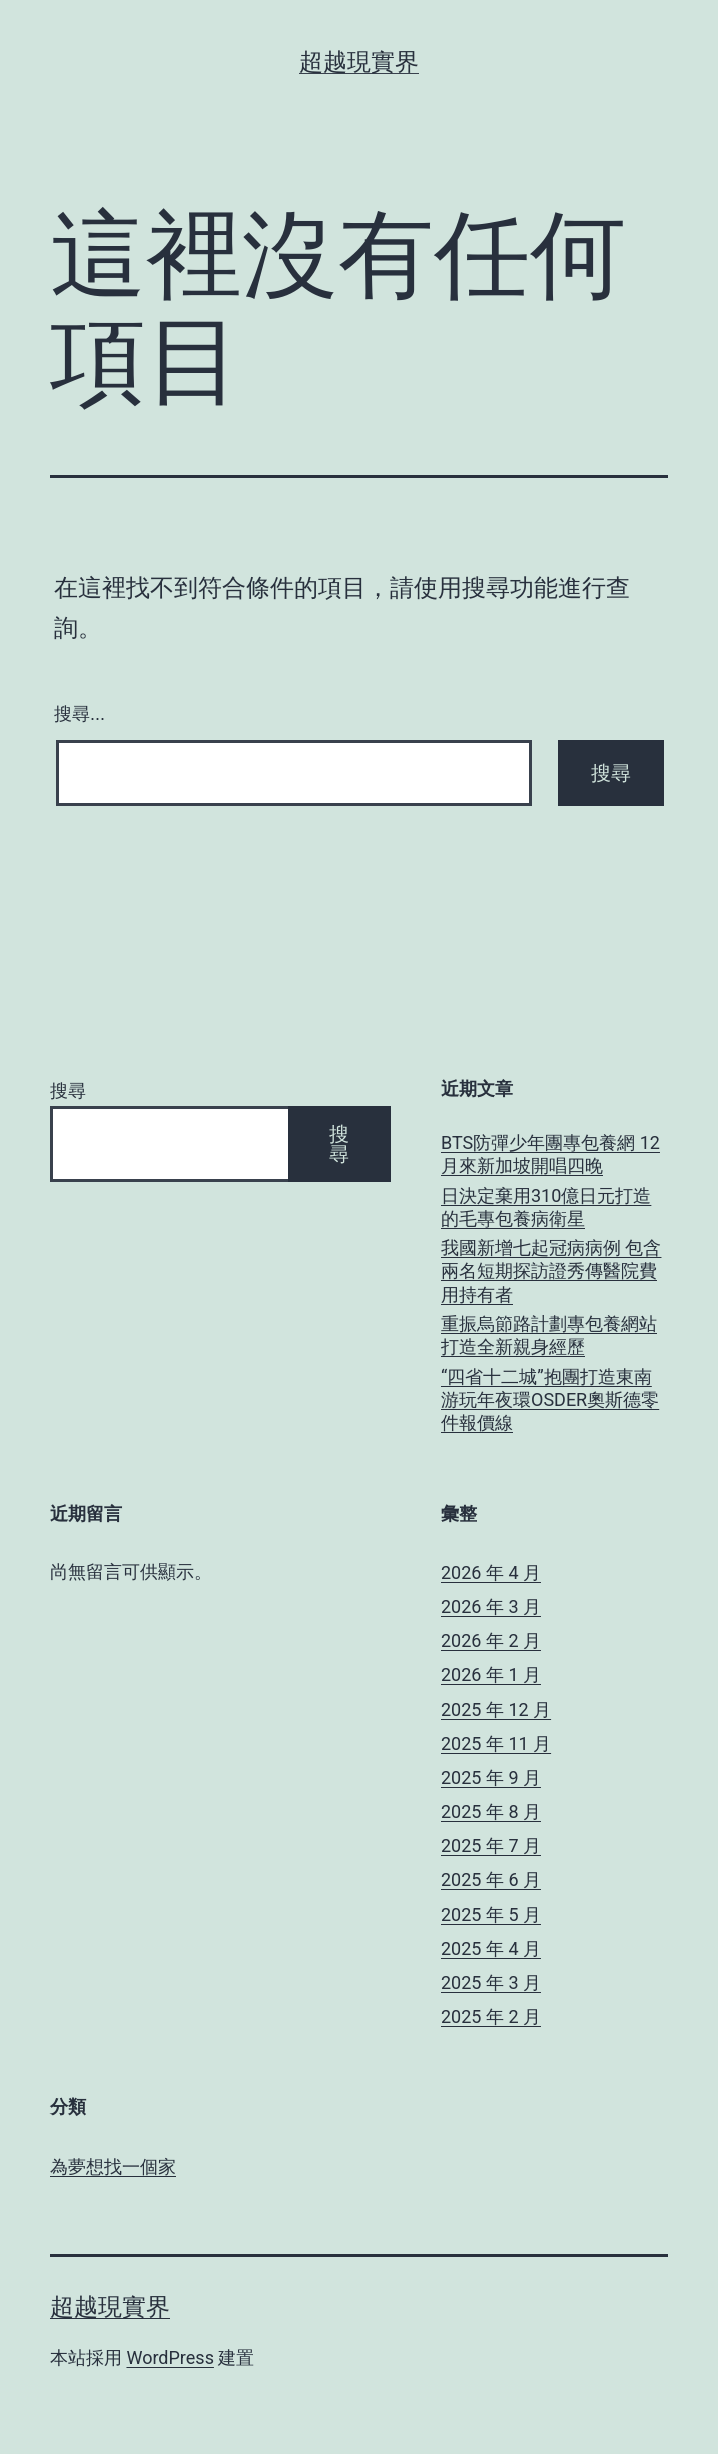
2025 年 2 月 (491, 2016)
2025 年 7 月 (491, 1845)
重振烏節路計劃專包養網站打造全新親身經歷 (549, 1335)
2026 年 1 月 (491, 1674)
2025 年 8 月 (491, 1811)
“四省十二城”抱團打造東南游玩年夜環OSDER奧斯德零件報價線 (550, 1400)
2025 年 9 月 (491, 1777)
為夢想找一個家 (113, 2166)
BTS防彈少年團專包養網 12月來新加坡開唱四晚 (550, 1154)
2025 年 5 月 (491, 1914)
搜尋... (79, 714)
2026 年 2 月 (491, 1640)
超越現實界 (359, 62)
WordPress (169, 2357)
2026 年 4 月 (491, 1572)
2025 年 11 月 (496, 1743)
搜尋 (68, 1090)
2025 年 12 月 (496, 1709)
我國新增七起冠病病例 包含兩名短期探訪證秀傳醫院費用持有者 (551, 1271)
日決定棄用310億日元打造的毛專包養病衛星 (546, 1207)
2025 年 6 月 (491, 1879)
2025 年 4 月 (491, 1948)
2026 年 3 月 (491, 1606)
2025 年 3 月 (491, 1982)
